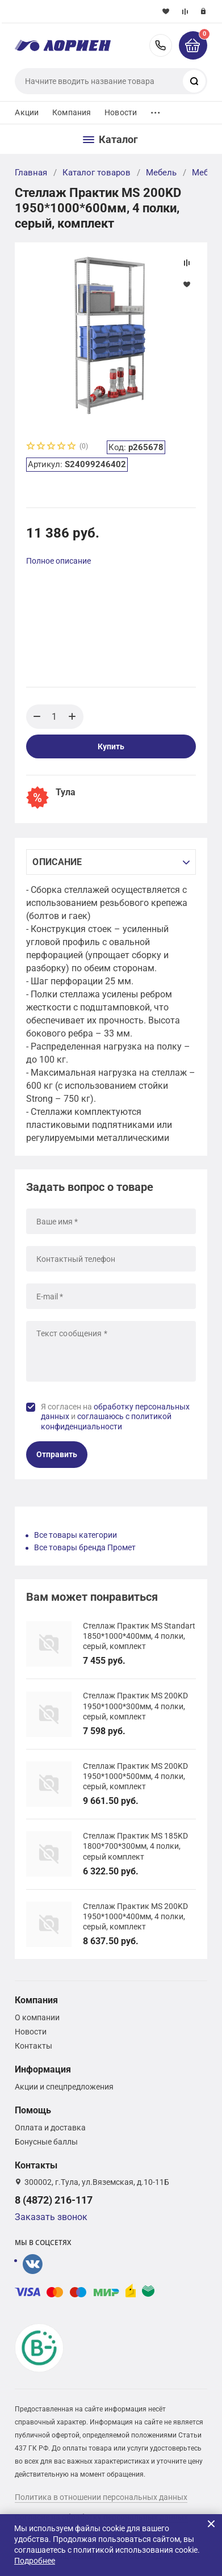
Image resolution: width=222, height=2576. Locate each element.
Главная (31, 172)
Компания (71, 112)
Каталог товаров (96, 172)
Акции (27, 112)
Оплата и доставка (50, 2127)
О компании (37, 2017)
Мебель (161, 172)
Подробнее (34, 2560)
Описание (57, 862)
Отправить (56, 1454)
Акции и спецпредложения (64, 2086)
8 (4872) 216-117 (160, 45)
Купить (111, 746)
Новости (120, 112)
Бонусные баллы (46, 2141)
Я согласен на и (115, 1416)
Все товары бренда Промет (85, 1547)
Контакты (33, 2045)
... (155, 109)
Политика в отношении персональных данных (101, 2497)
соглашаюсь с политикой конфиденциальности (106, 1421)
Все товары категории (75, 1534)
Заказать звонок (51, 2217)
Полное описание (58, 560)
